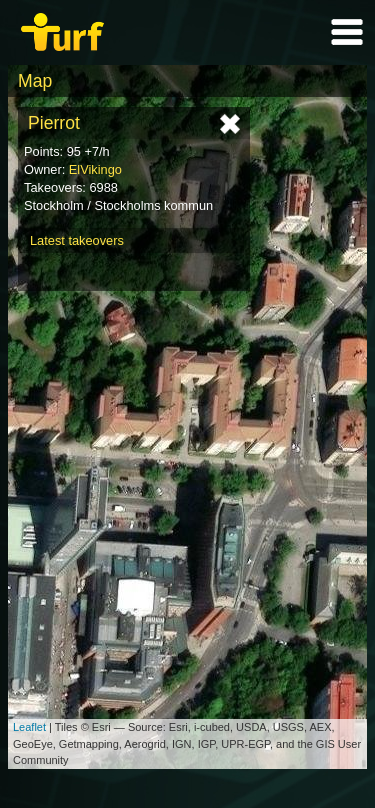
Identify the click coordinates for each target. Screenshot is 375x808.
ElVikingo (95, 169)
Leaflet (29, 727)
